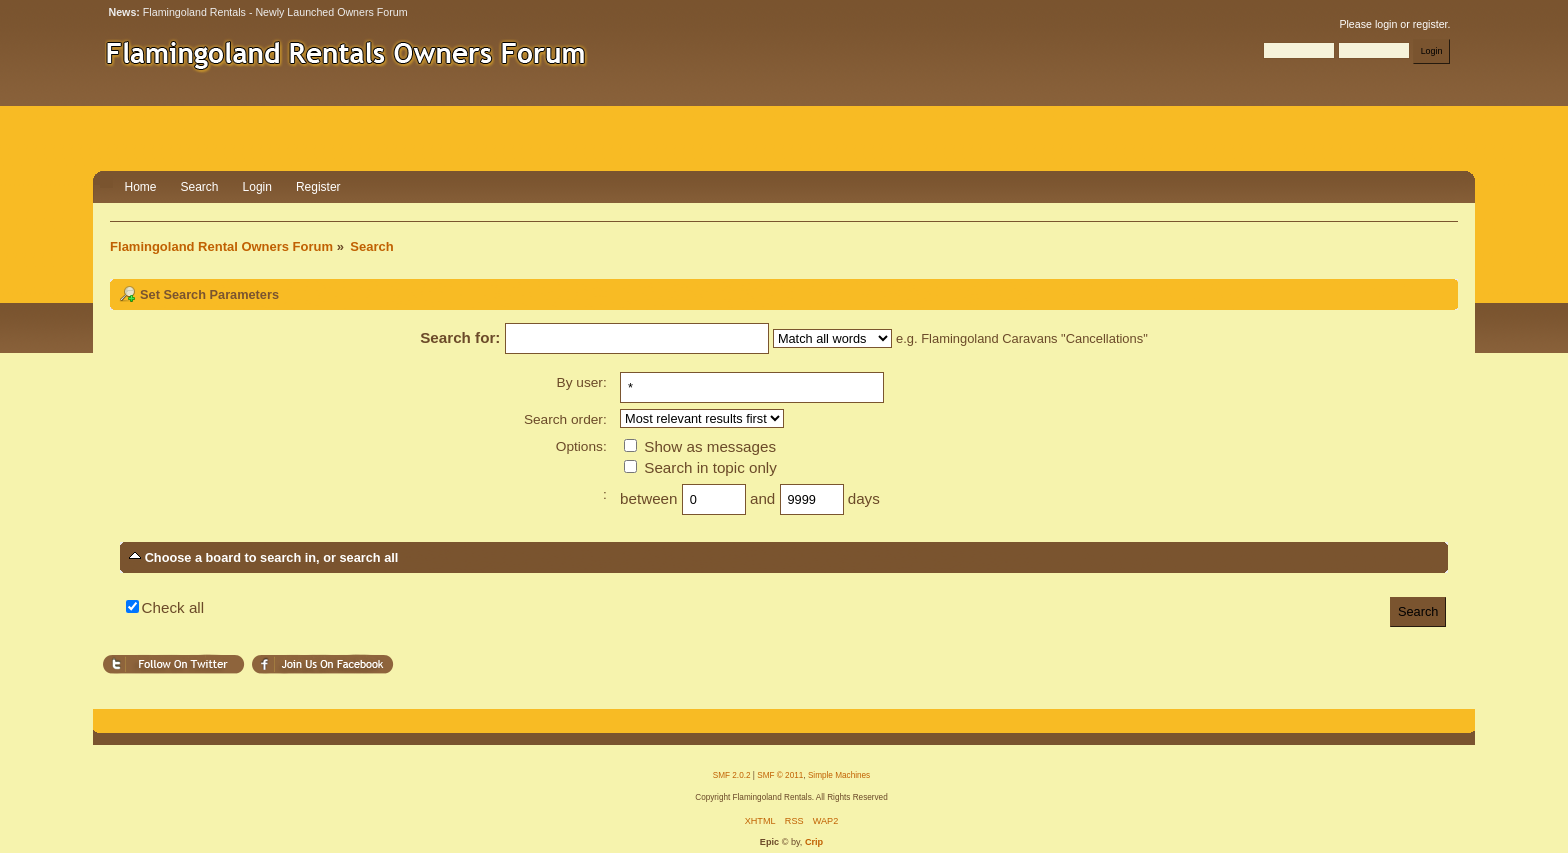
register (1430, 24)
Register (318, 187)
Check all (173, 607)
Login (257, 187)
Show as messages (700, 446)
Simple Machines (839, 775)
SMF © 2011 (780, 775)
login (1386, 24)
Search (200, 187)
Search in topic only (700, 467)
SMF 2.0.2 (732, 775)
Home (141, 187)
